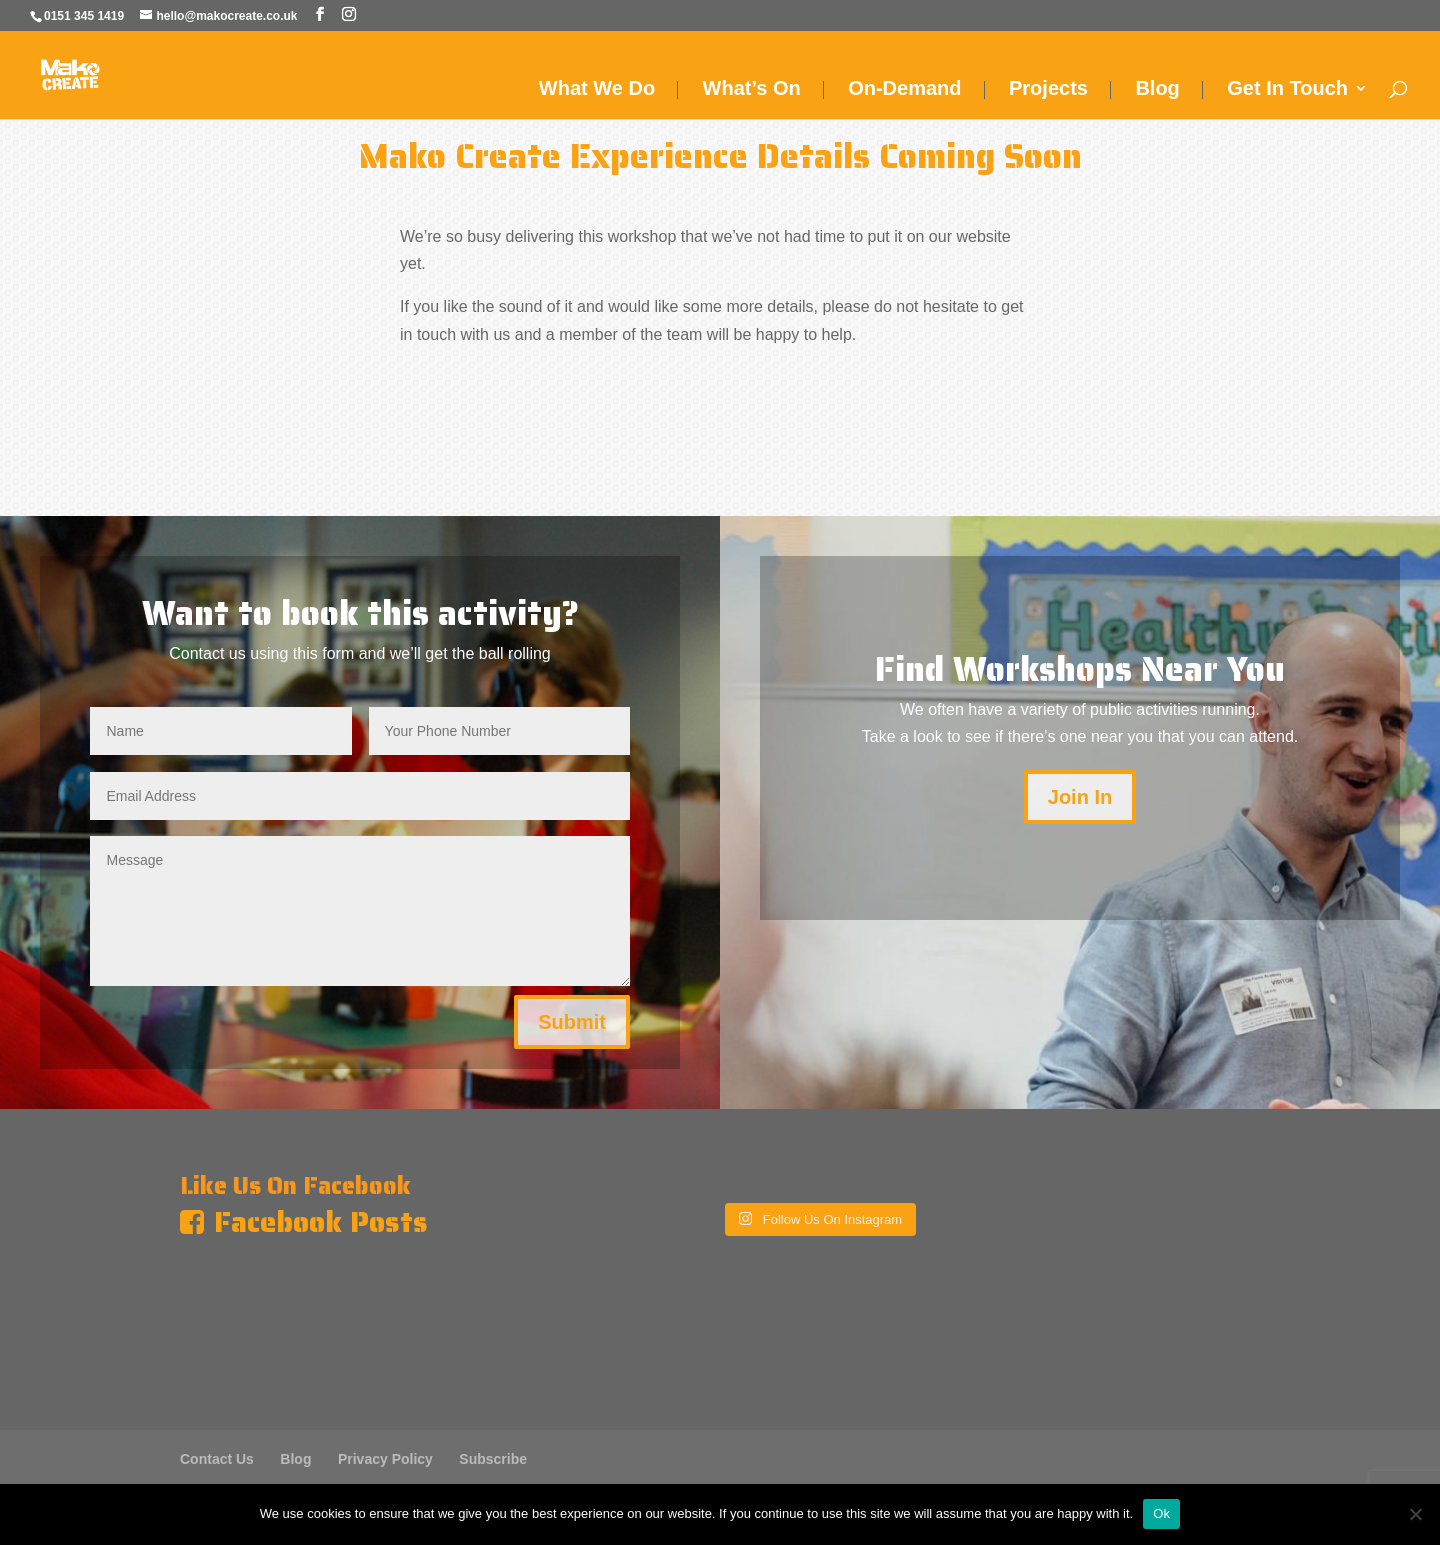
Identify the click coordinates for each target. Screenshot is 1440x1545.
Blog (1157, 90)
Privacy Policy (385, 1459)
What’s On (752, 90)
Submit (572, 1022)
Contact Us (217, 1459)
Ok (1161, 1513)
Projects (1048, 90)
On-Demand (904, 90)
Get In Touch (1287, 90)
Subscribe (493, 1459)
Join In (1080, 797)
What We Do (597, 90)
